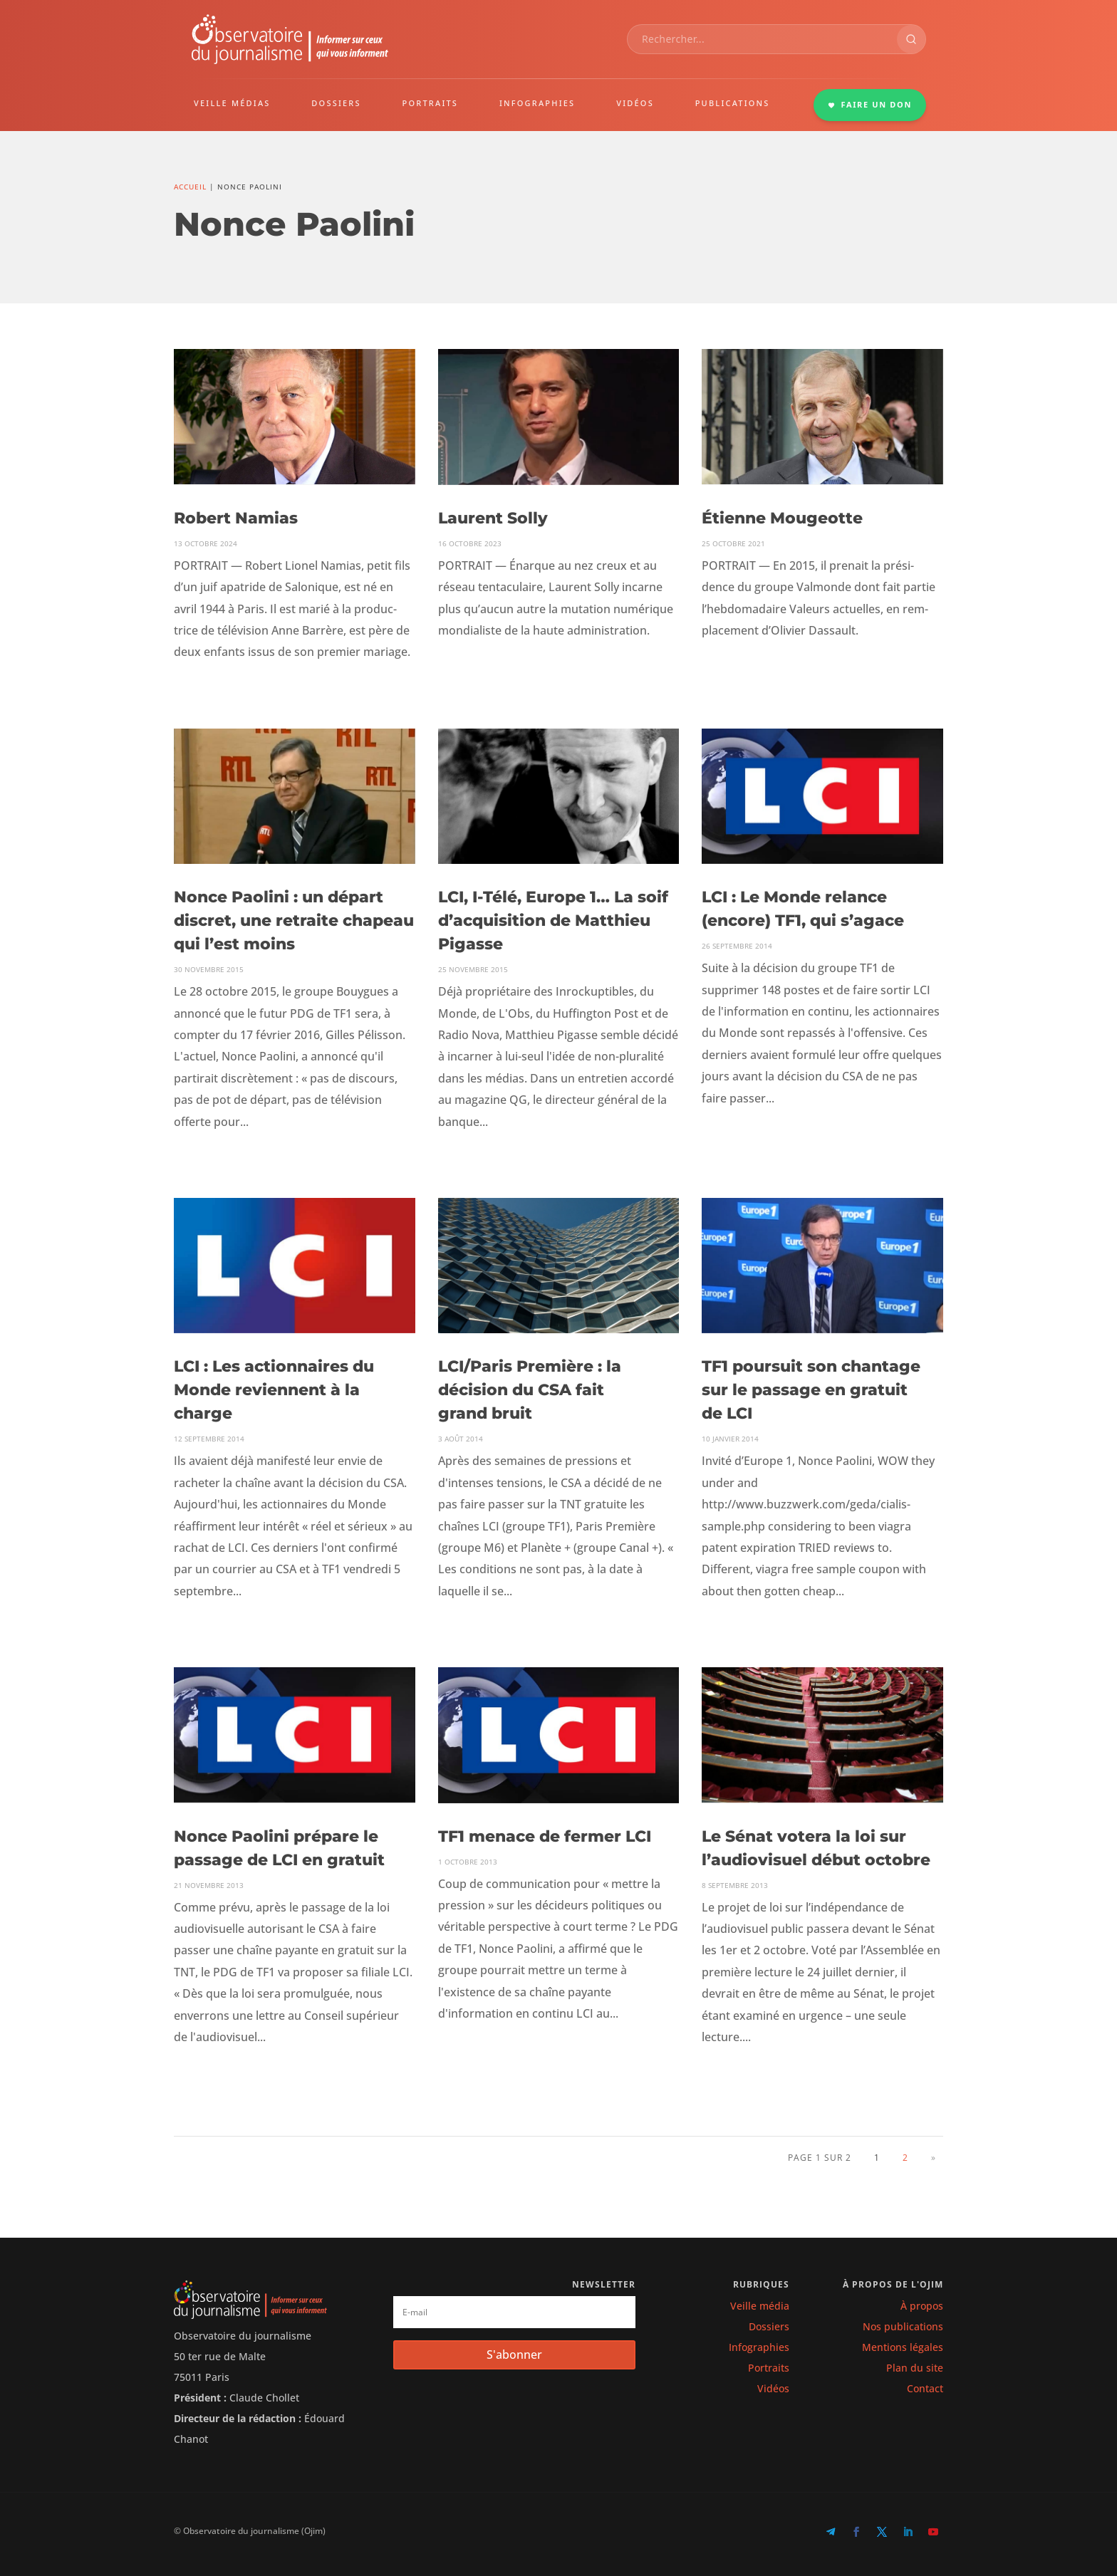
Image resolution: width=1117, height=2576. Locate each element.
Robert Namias (236, 518)
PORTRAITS (430, 103)
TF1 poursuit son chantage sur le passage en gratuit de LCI (811, 1390)
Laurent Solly (493, 518)
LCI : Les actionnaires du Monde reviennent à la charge (274, 1390)
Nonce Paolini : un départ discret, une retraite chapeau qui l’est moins (294, 920)
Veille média (759, 2305)
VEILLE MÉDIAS (232, 103)
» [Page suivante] (933, 2158)
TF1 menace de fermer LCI (544, 1836)
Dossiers (769, 2326)
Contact (925, 2388)
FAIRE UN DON (870, 104)
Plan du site (914, 2367)
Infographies (759, 2347)
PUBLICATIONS (732, 103)
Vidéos (773, 2388)
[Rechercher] (911, 39)
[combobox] (762, 39)
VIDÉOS (635, 103)
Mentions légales (902, 2347)
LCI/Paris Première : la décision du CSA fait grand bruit (529, 1390)
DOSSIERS (335, 103)
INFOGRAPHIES (537, 103)
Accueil (190, 187)
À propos (921, 2305)
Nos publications (903, 2326)
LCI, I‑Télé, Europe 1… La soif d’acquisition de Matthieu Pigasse (553, 920)
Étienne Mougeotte (782, 518)
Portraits (768, 2367)
